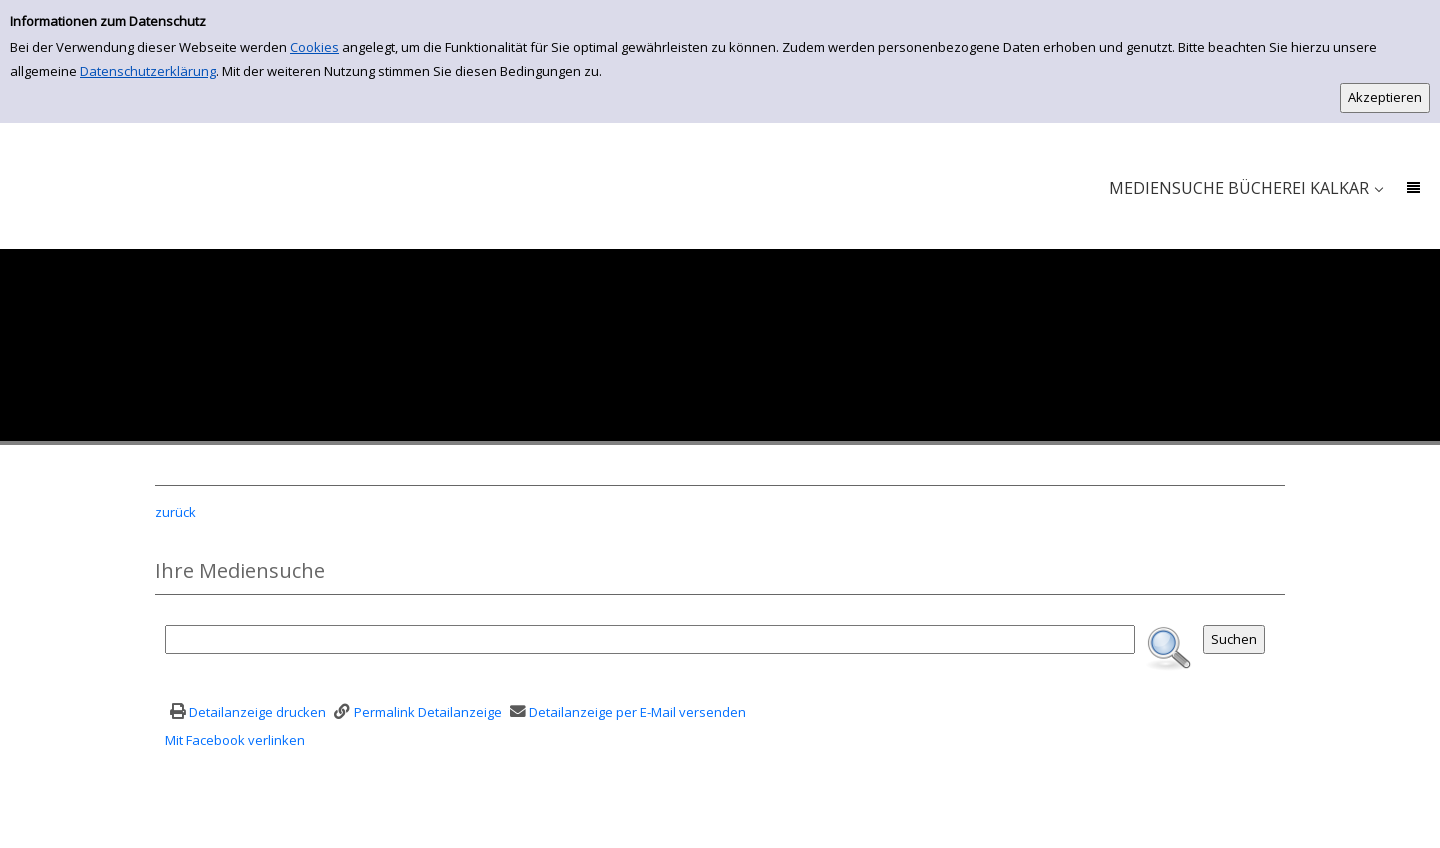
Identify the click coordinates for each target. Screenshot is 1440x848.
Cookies (314, 47)
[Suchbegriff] (650, 639)
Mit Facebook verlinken (235, 740)
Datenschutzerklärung (148, 71)
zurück (175, 512)
